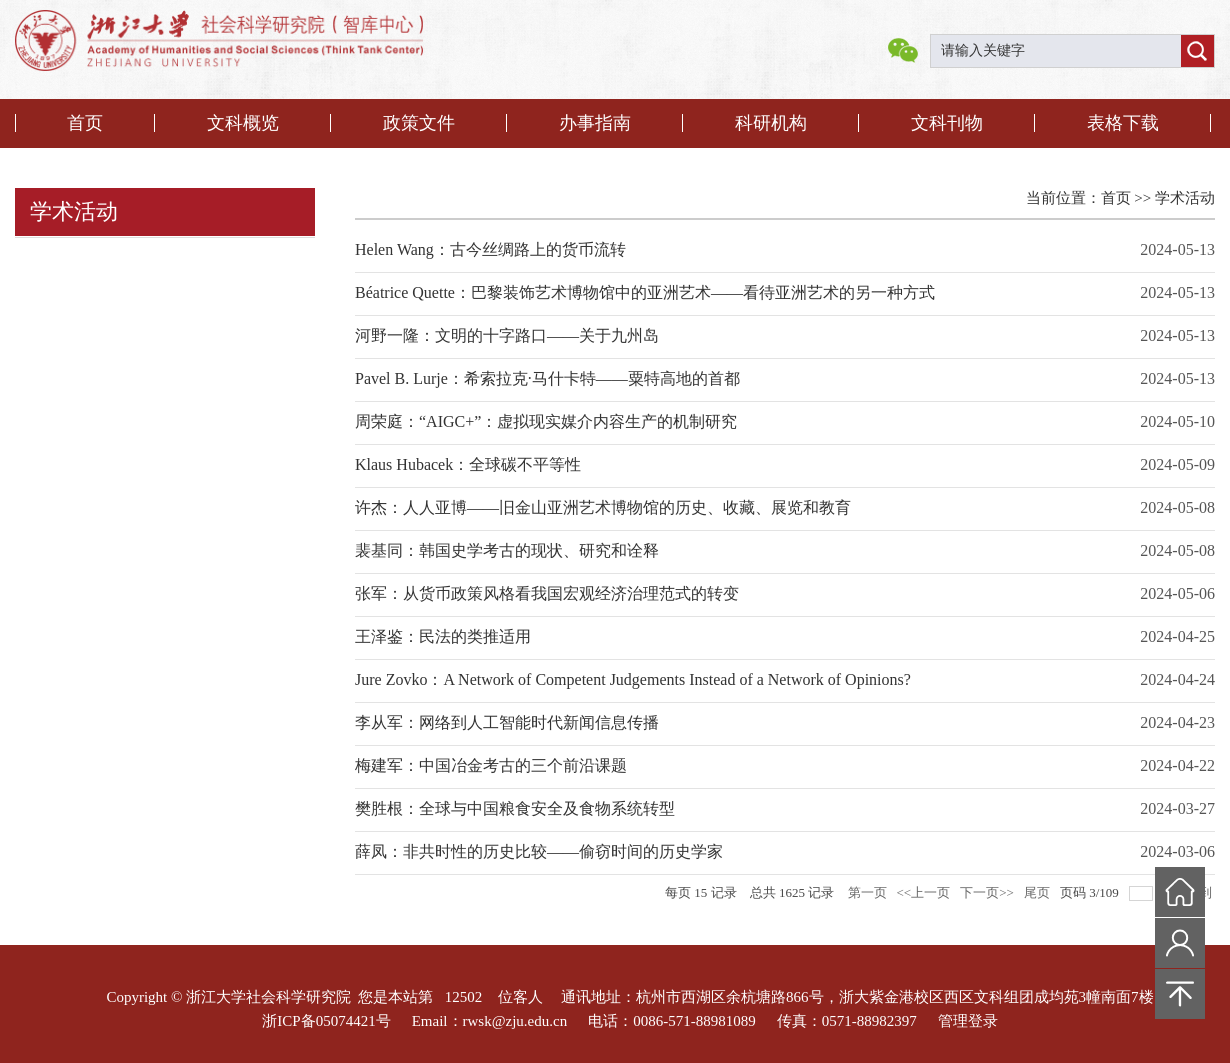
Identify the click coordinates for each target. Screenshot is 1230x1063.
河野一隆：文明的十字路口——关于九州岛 (507, 335)
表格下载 (1123, 123)
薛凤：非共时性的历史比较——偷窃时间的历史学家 (539, 851)
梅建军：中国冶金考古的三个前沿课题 (491, 765)
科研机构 (771, 123)
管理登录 (968, 1021)
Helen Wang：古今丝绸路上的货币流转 (490, 249)
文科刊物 (947, 123)
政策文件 (419, 123)
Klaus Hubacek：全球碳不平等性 (468, 464)
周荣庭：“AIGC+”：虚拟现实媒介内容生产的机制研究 (546, 421)
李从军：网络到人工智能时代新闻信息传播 (507, 722)
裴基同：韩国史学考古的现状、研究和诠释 (507, 550)
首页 (85, 123)
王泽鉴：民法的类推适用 (443, 636)
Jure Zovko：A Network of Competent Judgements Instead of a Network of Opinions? (633, 679)
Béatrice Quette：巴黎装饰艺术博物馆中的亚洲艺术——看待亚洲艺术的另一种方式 (645, 292)
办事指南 (595, 123)
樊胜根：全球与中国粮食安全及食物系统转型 (515, 808)
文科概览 (243, 123)
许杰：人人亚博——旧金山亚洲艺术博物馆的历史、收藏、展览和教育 (603, 507)
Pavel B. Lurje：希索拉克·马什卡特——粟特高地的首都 (547, 378)
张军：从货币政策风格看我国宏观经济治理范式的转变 (547, 593)
